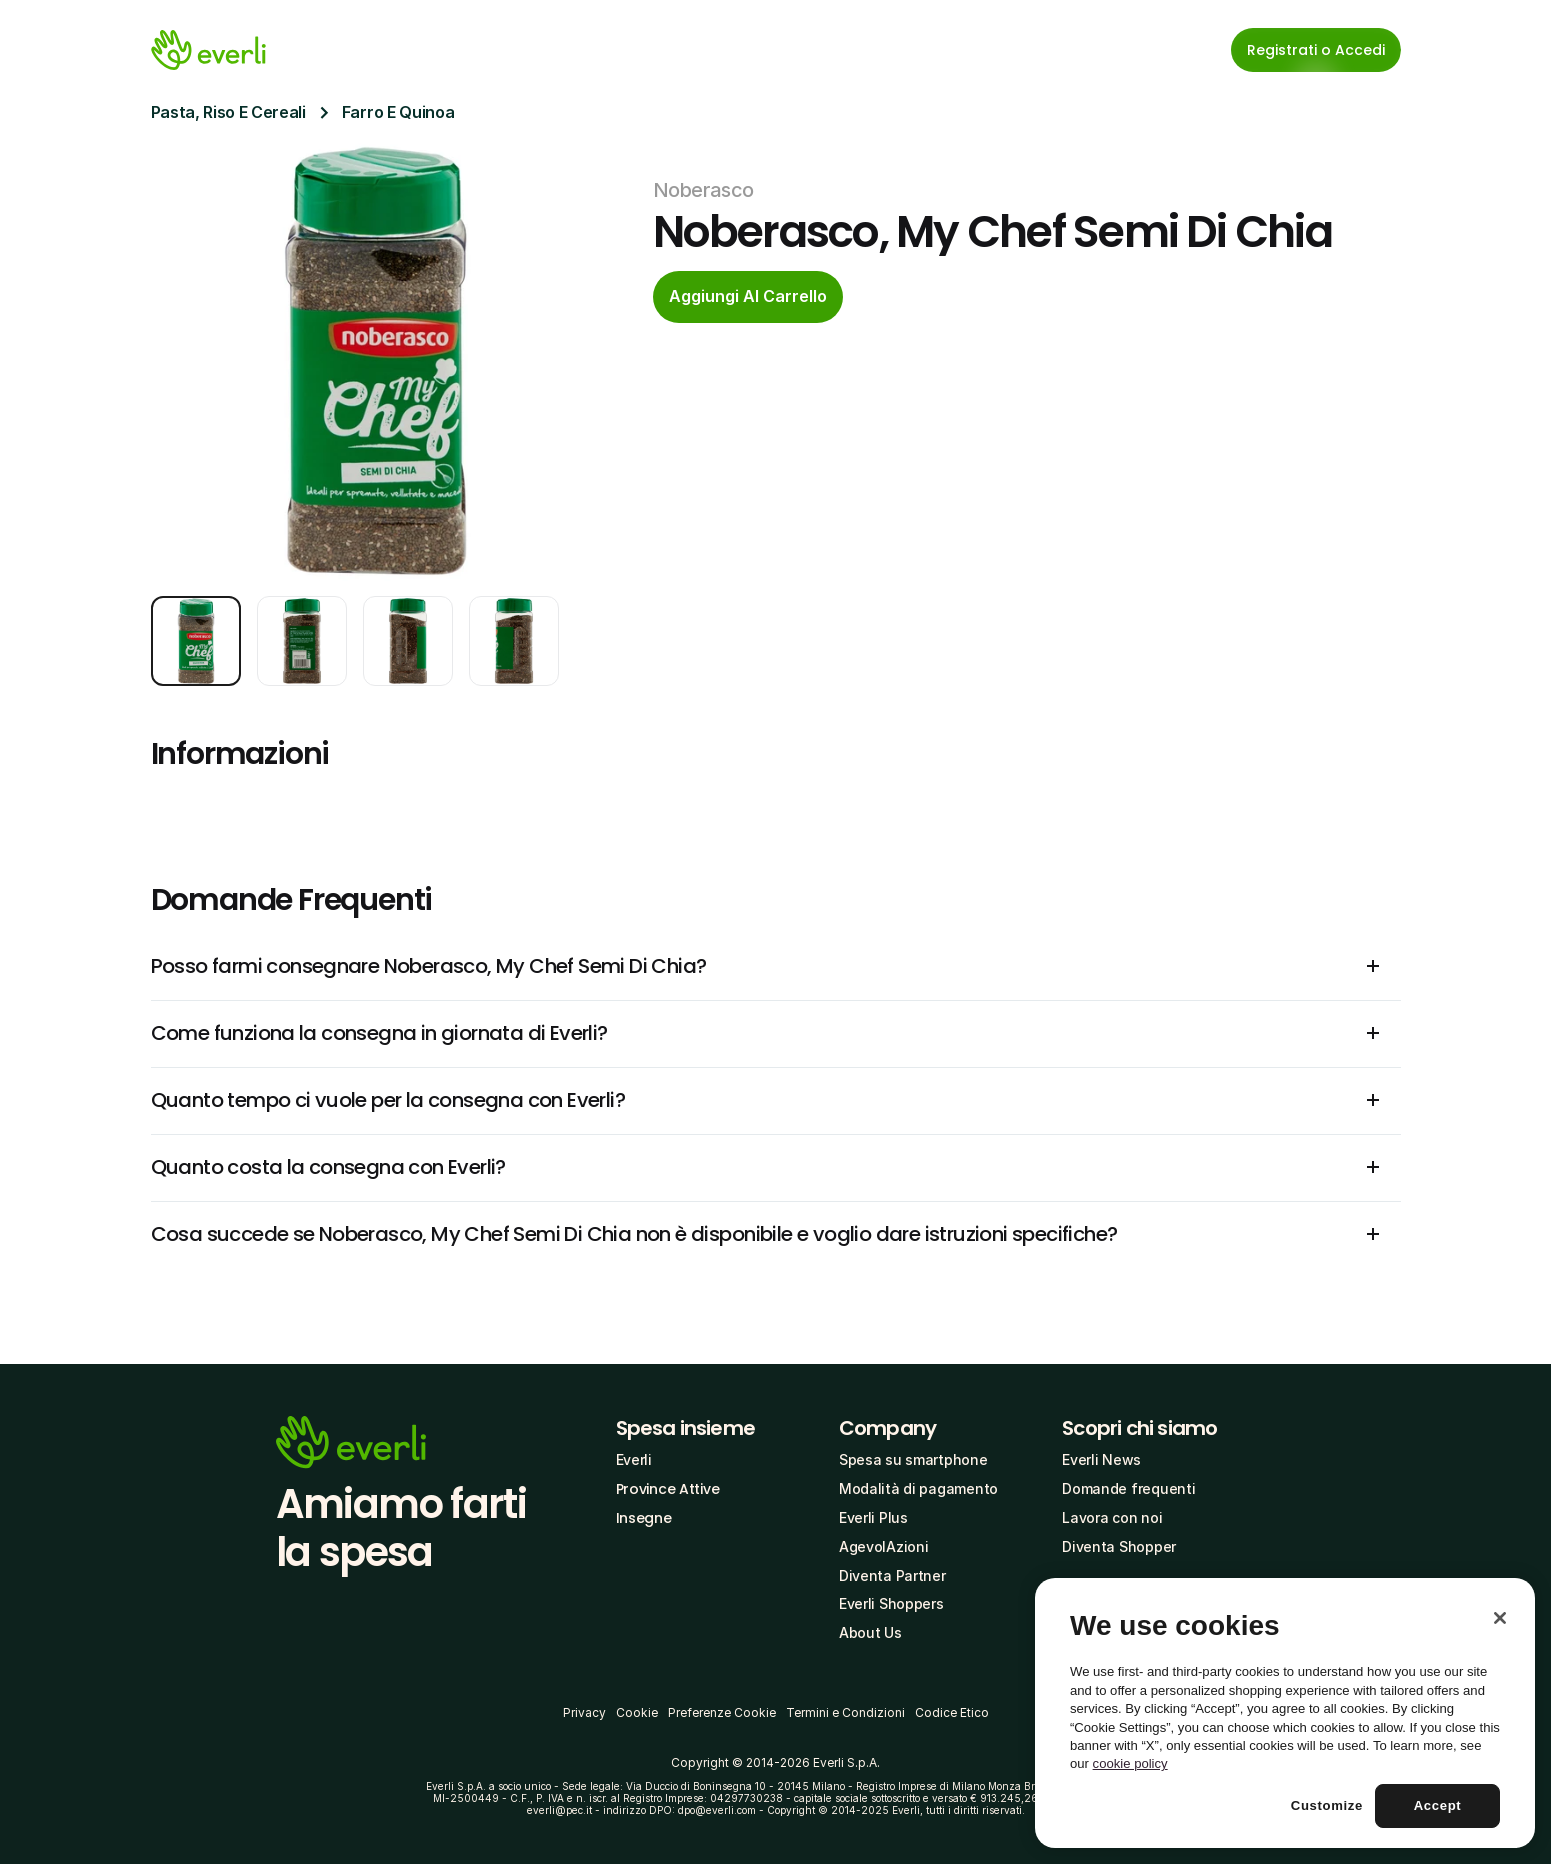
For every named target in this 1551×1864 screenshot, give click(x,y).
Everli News (1101, 1459)
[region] (1285, 1713)
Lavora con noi (1112, 1517)
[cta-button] (748, 297)
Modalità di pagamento (918, 1488)
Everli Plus (873, 1517)
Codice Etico (952, 1712)
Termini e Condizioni (845, 1712)
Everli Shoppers (891, 1603)
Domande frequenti (1128, 1488)
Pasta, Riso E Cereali (228, 112)
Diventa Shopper (1119, 1546)
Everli (634, 1459)
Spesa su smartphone (913, 1459)
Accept (1438, 1805)
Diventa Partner (892, 1575)
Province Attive (668, 1489)
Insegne (644, 1518)
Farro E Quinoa (398, 112)
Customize (1327, 1805)
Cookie (637, 1712)
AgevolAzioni (884, 1546)
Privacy (584, 1712)
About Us (870, 1632)
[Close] (1500, 1618)
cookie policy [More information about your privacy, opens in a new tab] (1130, 1763)
